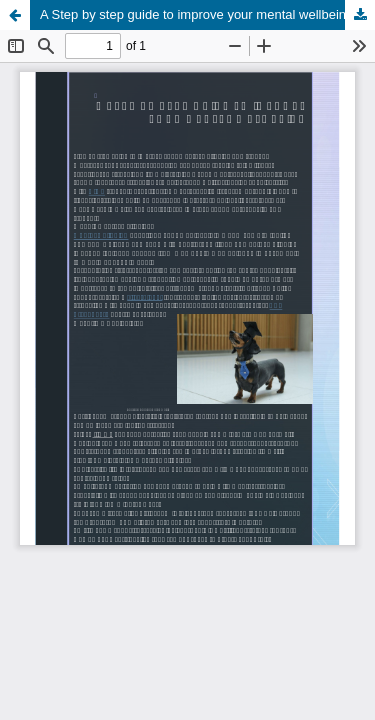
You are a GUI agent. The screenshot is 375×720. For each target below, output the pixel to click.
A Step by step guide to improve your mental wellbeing (196, 14)
